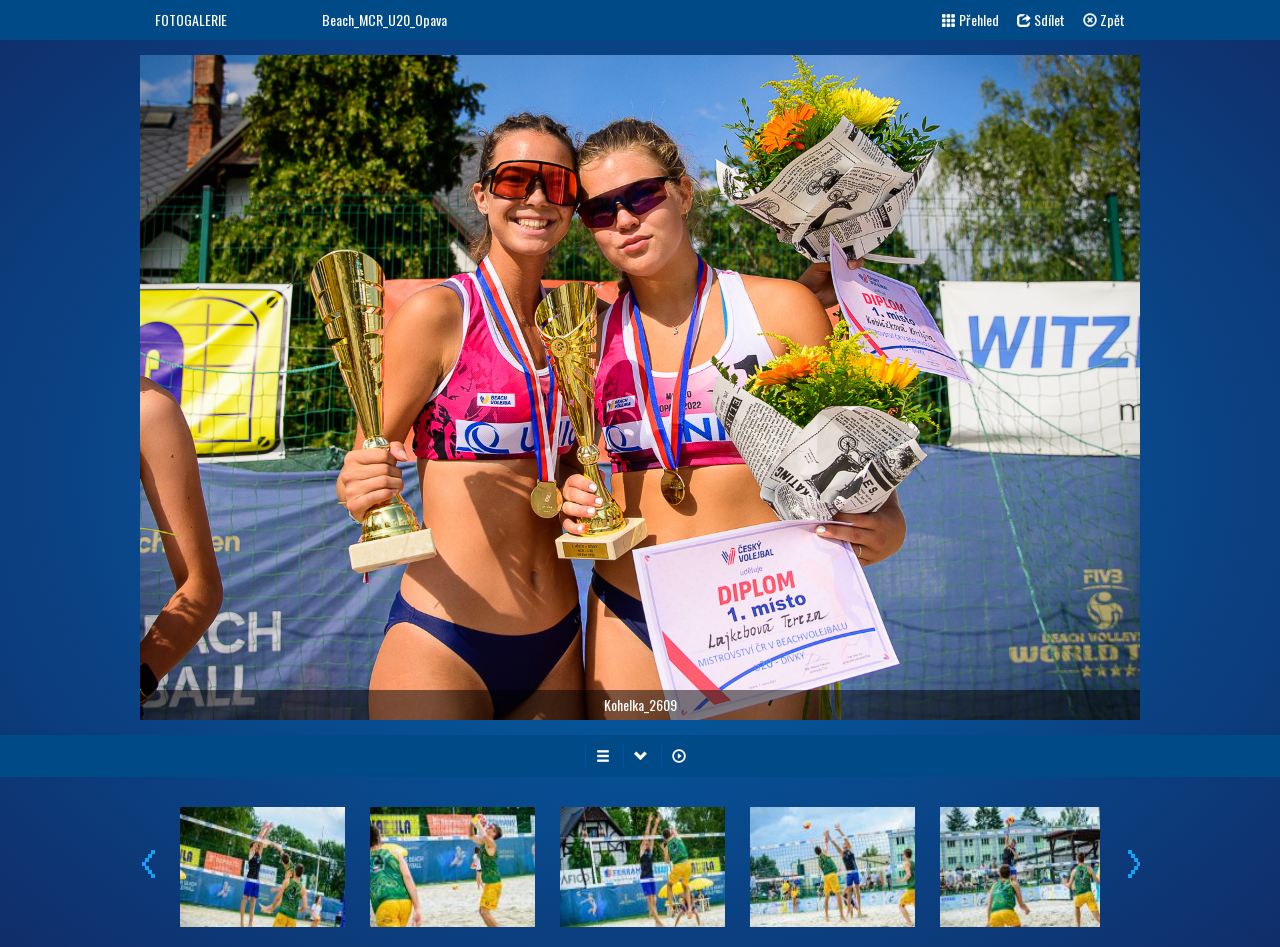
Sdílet (1041, 19)
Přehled (970, 19)
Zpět (1104, 19)
